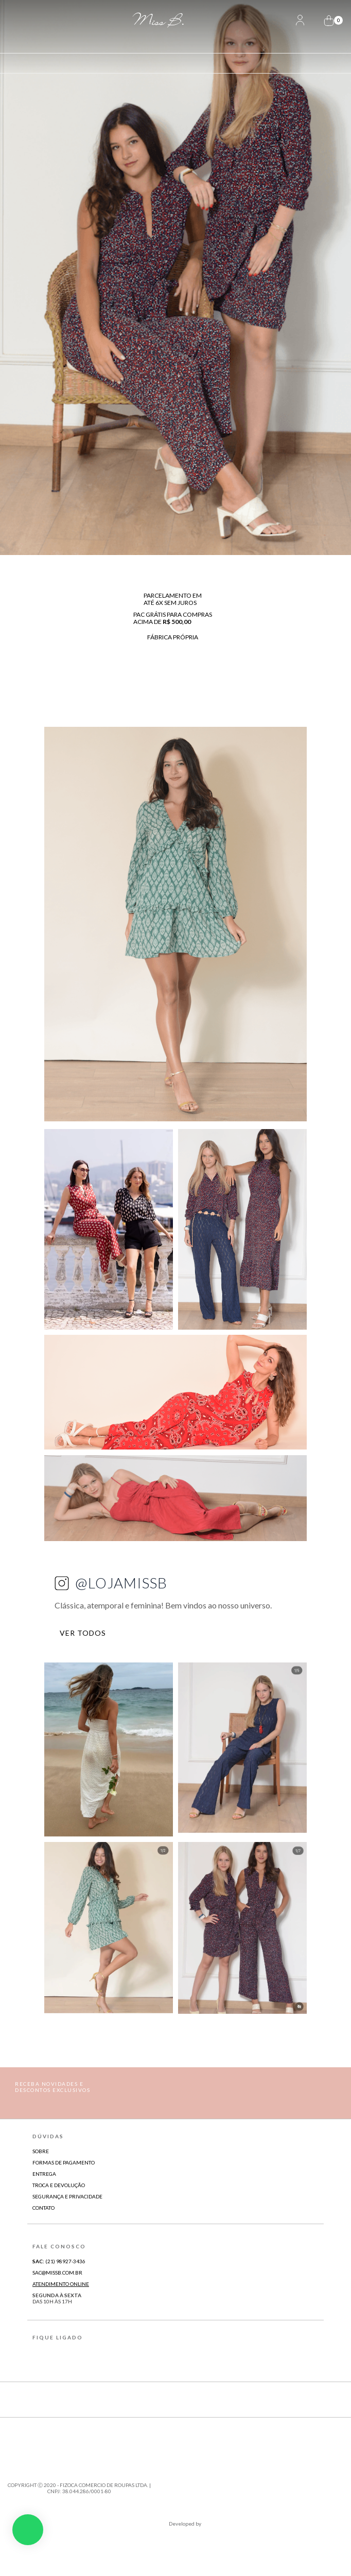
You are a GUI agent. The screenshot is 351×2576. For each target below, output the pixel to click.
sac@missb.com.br (57, 2272)
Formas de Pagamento (63, 2162)
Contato (43, 2208)
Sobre (40, 2151)
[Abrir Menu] (25, 21)
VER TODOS (88, 1633)
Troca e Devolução (58, 2185)
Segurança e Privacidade (67, 2196)
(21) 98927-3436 (58, 2261)
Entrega (44, 2174)
